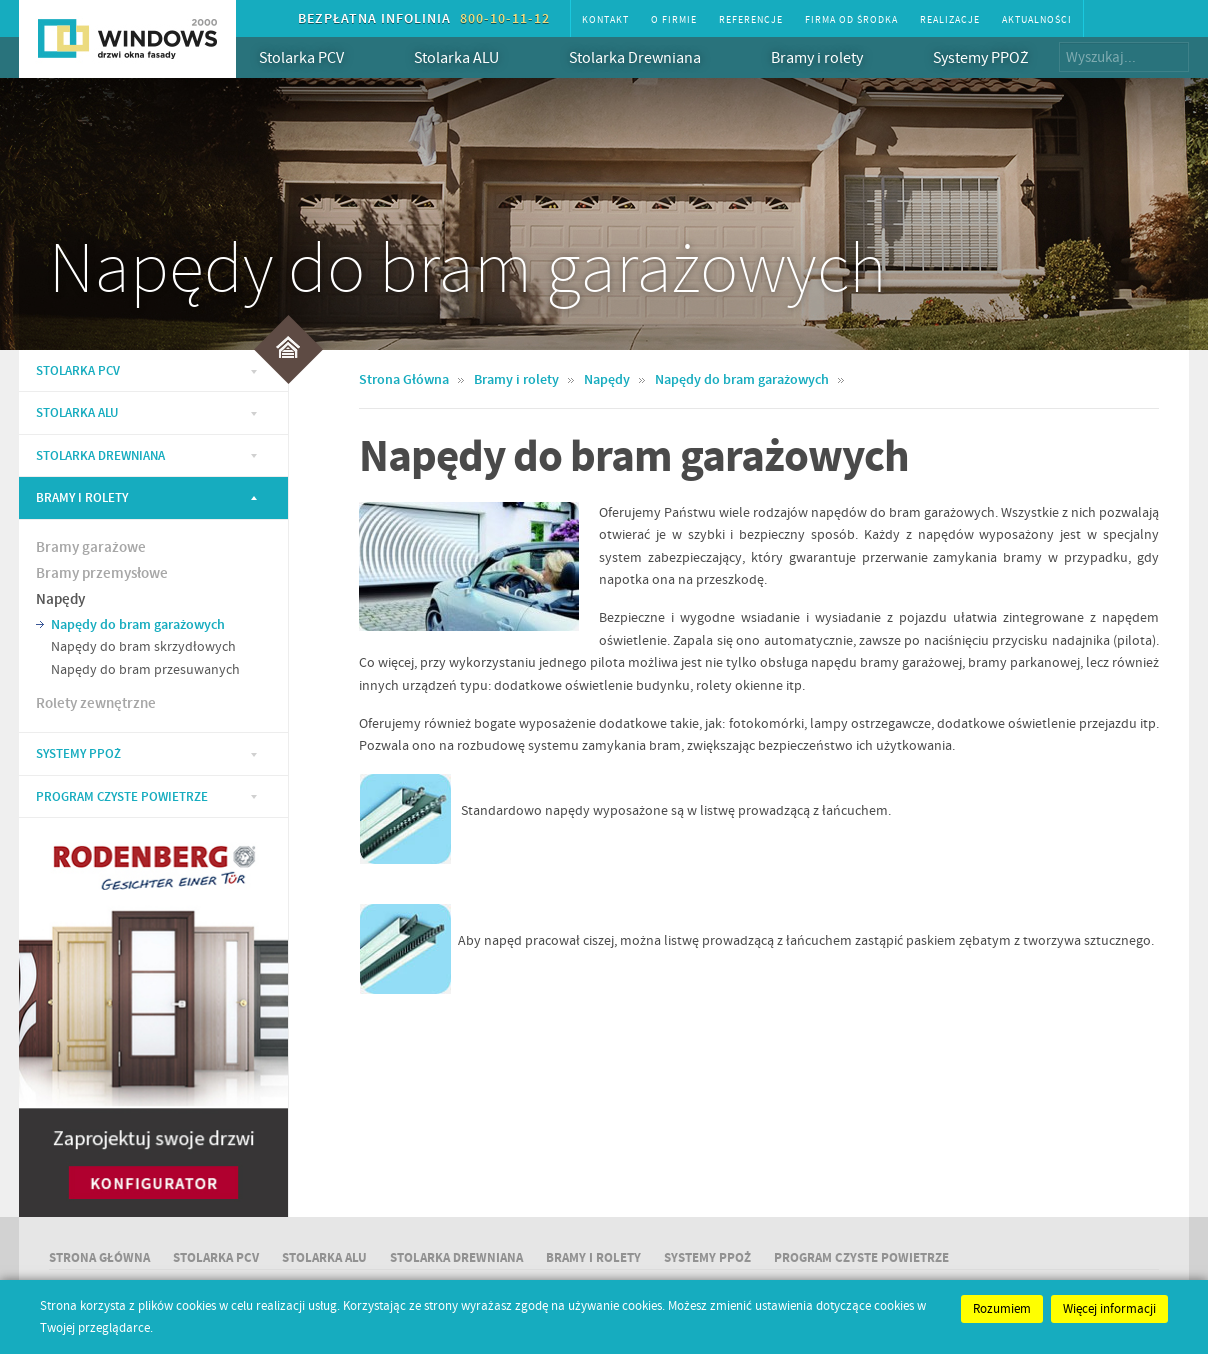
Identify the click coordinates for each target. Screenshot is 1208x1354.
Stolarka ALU (471, 57)
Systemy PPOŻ (981, 58)
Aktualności (1037, 19)
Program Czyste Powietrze (122, 797)
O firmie (674, 19)
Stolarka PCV (316, 57)
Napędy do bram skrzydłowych (143, 647)
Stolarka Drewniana (650, 57)
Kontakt (605, 19)
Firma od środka (851, 19)
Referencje (751, 19)
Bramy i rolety (832, 57)
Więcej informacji (1109, 1309)
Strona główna (99, 1258)
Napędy (60, 600)
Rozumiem (1002, 1309)
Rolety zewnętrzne (96, 704)
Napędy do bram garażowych (138, 625)
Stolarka (78, 371)
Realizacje (950, 19)
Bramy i (593, 1258)
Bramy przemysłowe (102, 574)
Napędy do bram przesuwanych (145, 670)
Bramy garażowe (91, 548)
